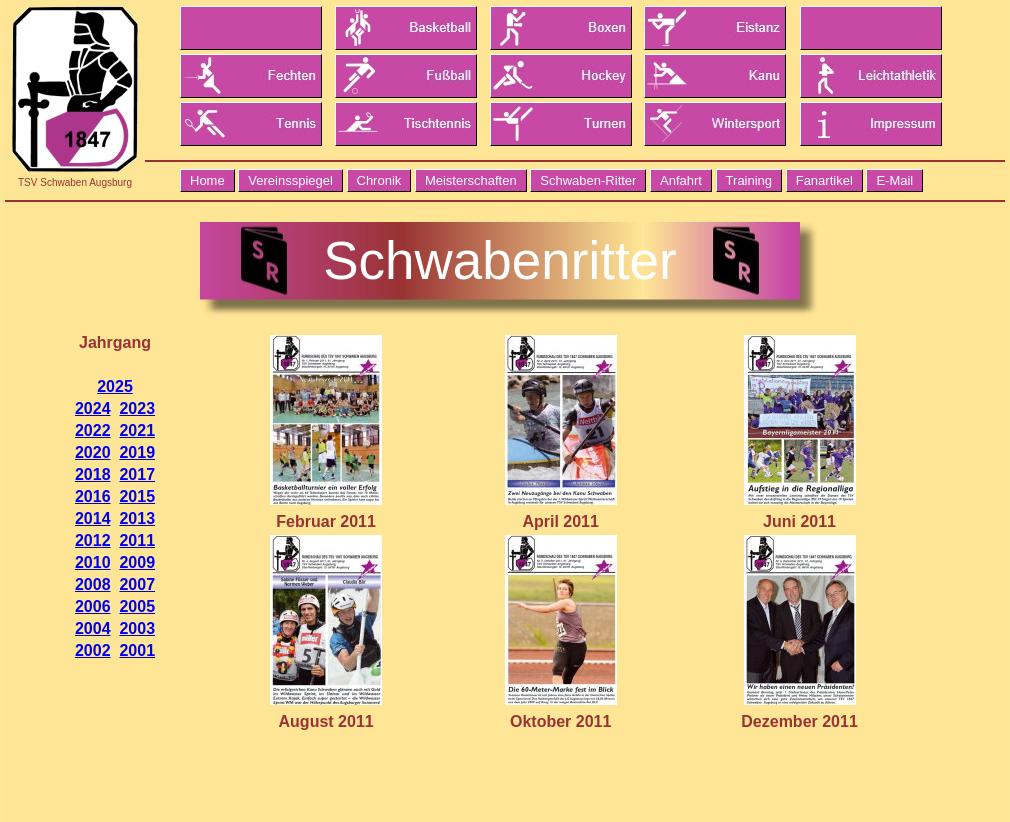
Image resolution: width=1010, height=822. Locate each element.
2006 (93, 606)
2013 (137, 518)
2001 (137, 650)
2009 (137, 562)
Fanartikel (824, 180)
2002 (93, 650)
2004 (93, 628)
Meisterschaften (471, 180)
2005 (137, 606)
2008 (93, 584)
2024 (93, 408)
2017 (137, 474)
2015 (137, 496)
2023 (137, 408)
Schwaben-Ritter (588, 180)
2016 (93, 496)
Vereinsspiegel (290, 180)
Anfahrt (681, 180)
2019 (137, 452)
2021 (137, 430)
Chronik (379, 180)
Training (749, 180)
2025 (115, 386)
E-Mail (894, 180)
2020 (93, 452)
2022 (93, 430)
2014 (93, 518)
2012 (93, 540)
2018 (93, 474)
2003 (137, 628)
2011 (137, 540)
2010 (93, 562)
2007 (137, 584)
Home (207, 180)
